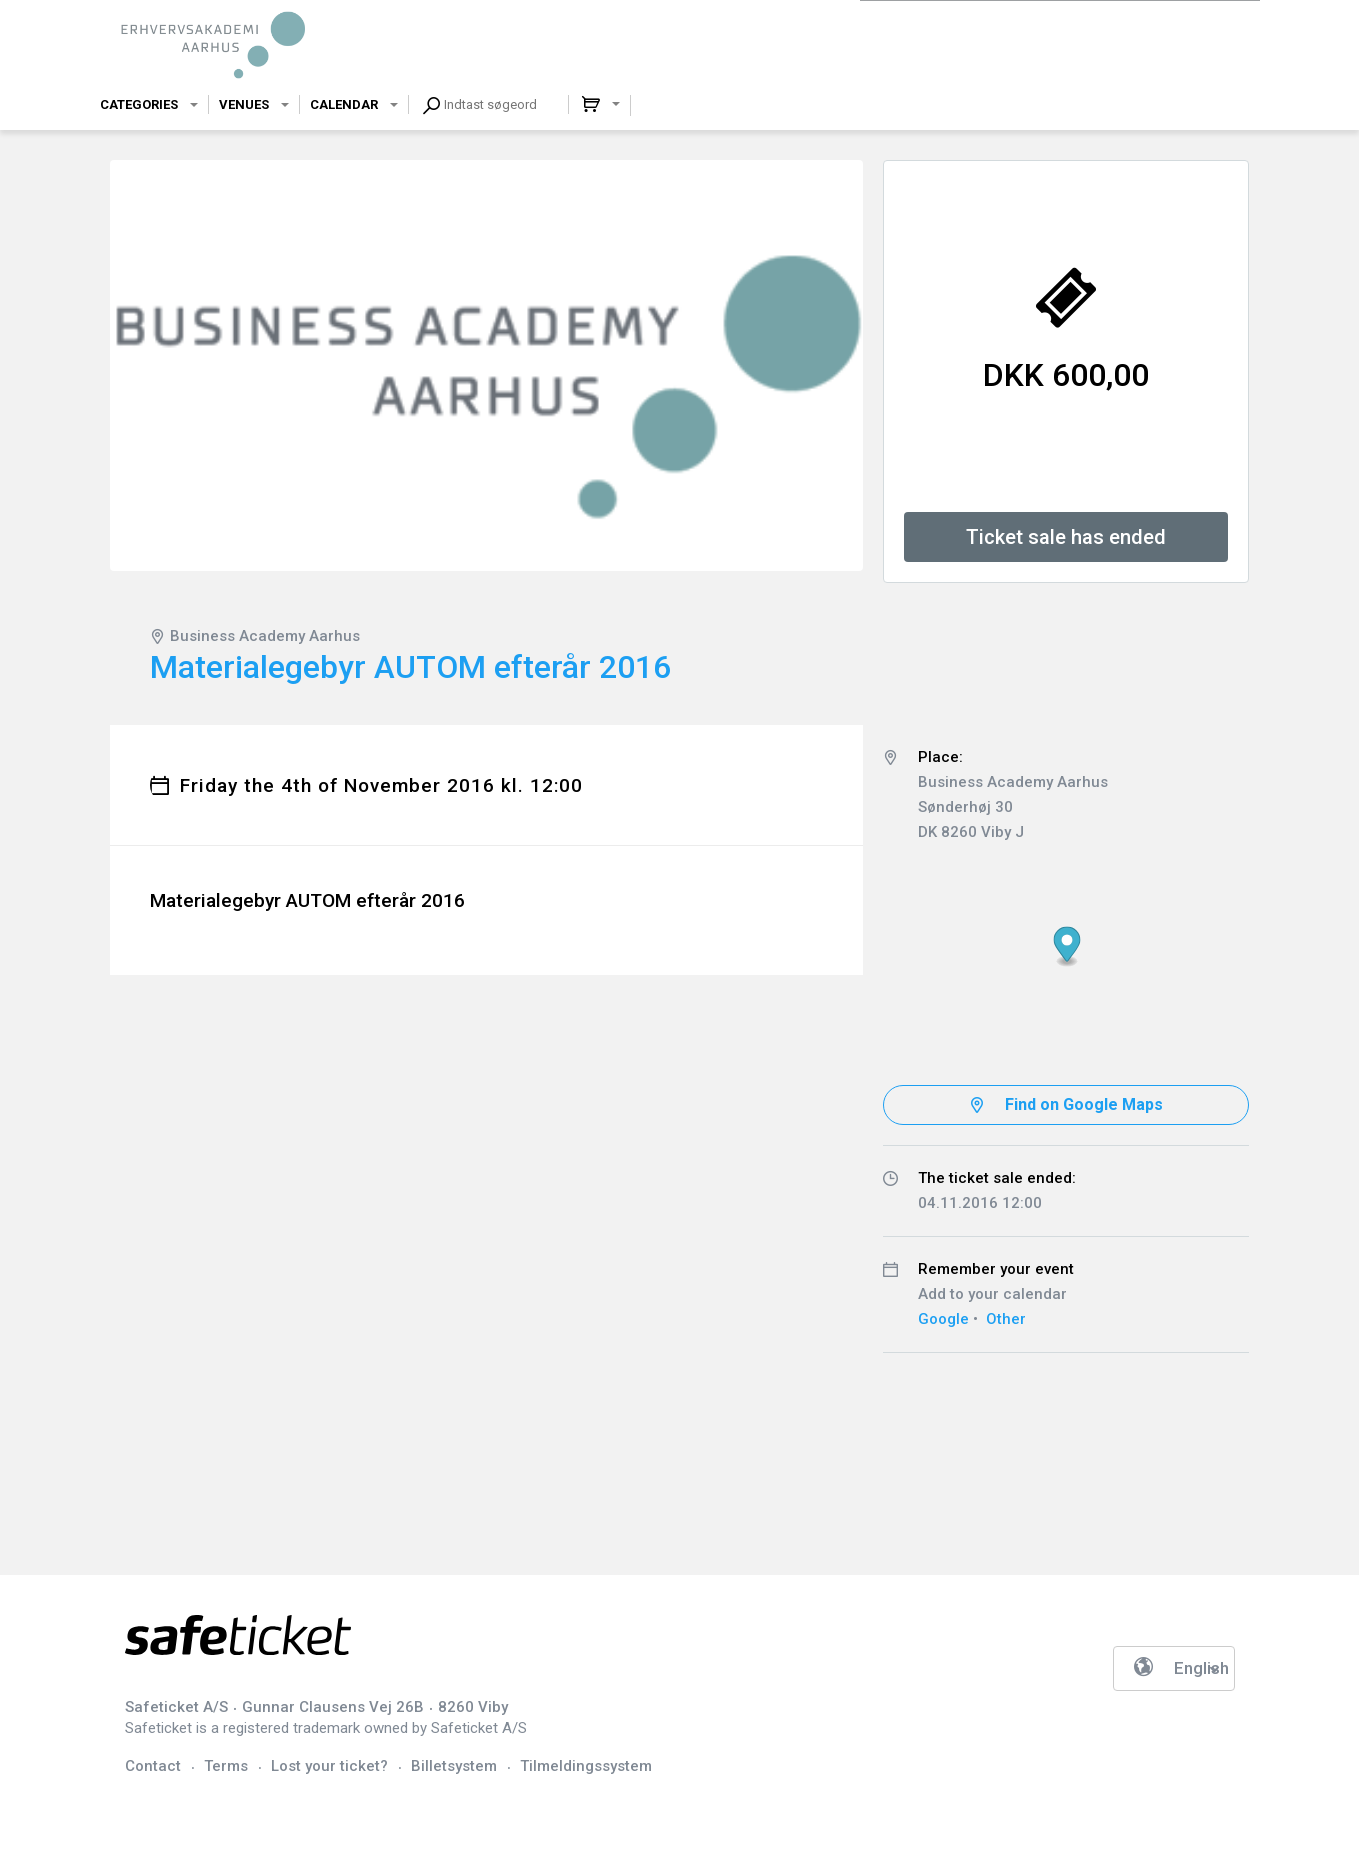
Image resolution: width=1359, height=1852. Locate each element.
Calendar (344, 104)
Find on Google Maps (1084, 1104)
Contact (153, 1766)
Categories (139, 104)
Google (943, 1319)
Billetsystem (454, 1766)
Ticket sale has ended (1066, 537)
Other (1006, 1319)
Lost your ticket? (329, 1766)
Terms (226, 1766)
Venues (244, 104)
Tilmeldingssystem (586, 1766)
